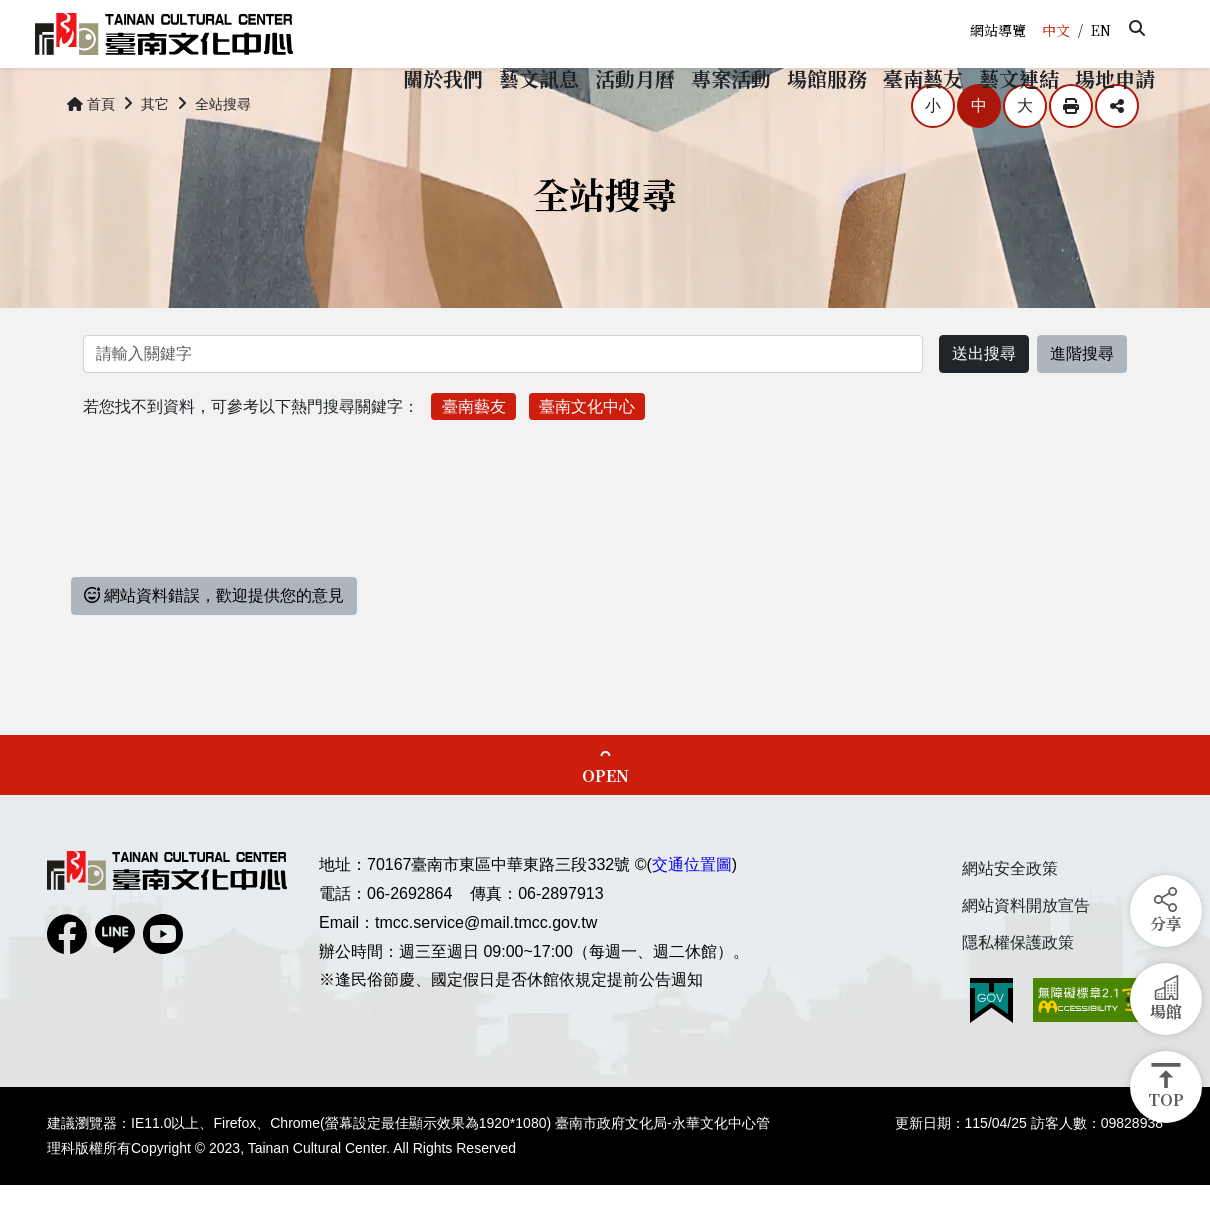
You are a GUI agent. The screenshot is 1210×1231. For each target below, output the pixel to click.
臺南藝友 (474, 451)
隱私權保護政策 (1018, 987)
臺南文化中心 (587, 451)
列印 (1071, 152)
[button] (1137, 28)
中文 (1056, 30)
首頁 (91, 150)
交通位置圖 (692, 910)
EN (1101, 30)
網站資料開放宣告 (1026, 951)
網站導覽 (998, 30)
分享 (1117, 152)
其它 (155, 150)
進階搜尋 (1082, 399)
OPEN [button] (605, 821)
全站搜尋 (223, 150)
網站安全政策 (1010, 914)
